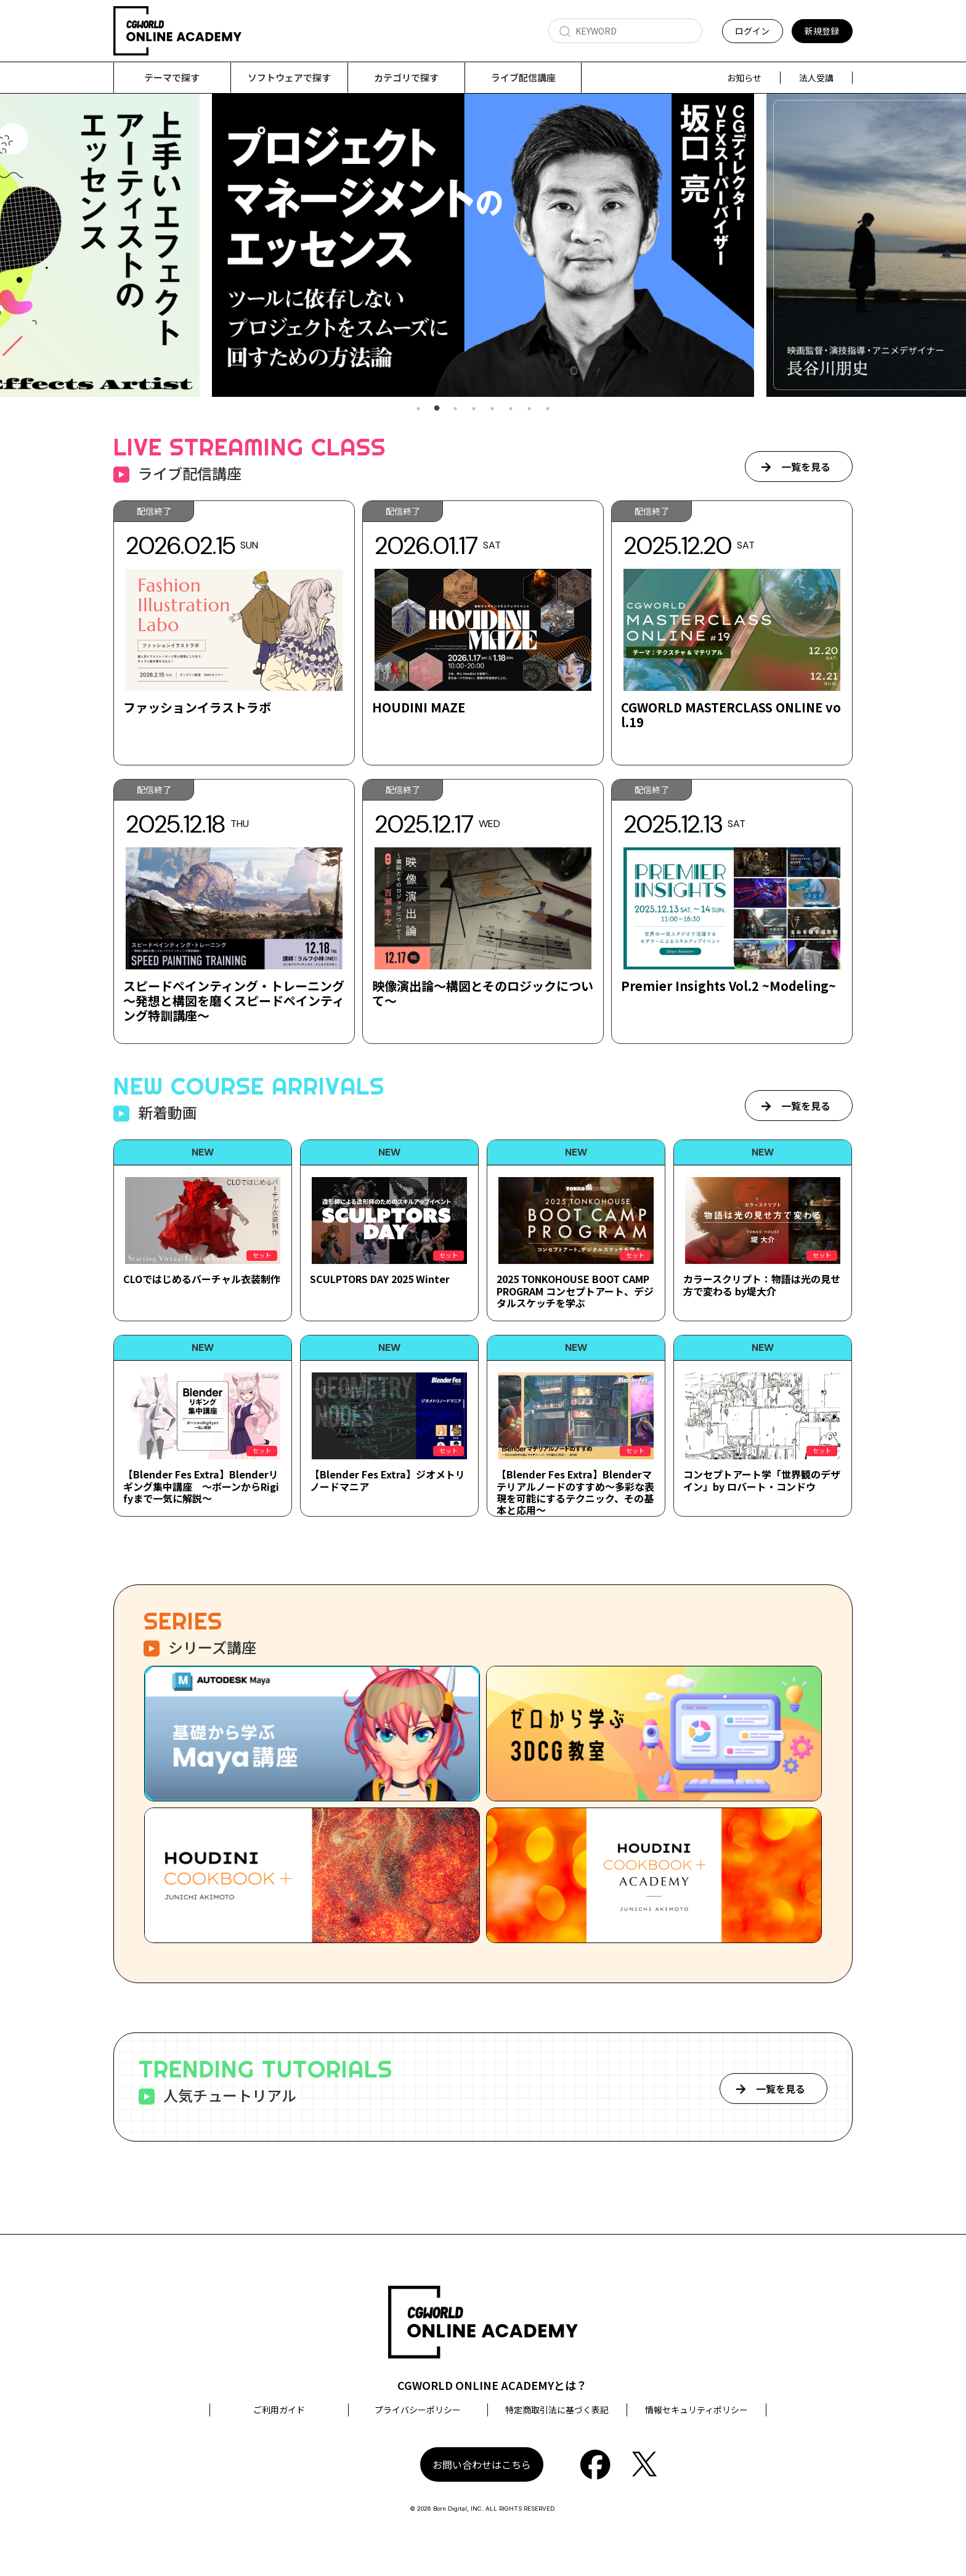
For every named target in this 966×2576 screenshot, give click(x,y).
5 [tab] (492, 409)
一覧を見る (805, 467)
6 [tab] (511, 409)
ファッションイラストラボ (197, 708)
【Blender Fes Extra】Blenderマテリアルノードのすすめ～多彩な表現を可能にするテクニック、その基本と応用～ (575, 1492)
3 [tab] (455, 409)
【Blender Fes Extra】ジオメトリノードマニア (387, 1480)
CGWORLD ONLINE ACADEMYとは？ (492, 2386)
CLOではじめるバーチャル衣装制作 (201, 1279)
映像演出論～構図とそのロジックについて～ (482, 993)
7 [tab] (529, 409)
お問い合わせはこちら (481, 2465)
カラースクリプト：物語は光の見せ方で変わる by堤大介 (761, 1285)
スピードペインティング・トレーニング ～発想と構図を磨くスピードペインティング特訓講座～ (233, 1001)
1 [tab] (418, 409)
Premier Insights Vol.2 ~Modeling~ (728, 986)
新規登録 (822, 31)
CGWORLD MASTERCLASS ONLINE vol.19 (731, 715)
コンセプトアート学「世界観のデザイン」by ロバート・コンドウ (761, 1480)
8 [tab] (548, 409)
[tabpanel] (483, 245)
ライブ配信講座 (523, 77)
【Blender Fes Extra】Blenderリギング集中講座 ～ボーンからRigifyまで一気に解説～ (201, 1486)
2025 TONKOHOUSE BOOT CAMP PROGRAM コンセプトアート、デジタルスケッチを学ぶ (575, 1291)
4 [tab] (474, 409)
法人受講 (816, 77)
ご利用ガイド (279, 2410)
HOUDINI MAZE (418, 708)
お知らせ (744, 77)
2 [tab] (437, 409)
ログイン (752, 31)
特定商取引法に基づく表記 (557, 2410)
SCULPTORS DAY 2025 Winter (380, 1279)
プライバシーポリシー (418, 2410)
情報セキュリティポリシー (696, 2410)
